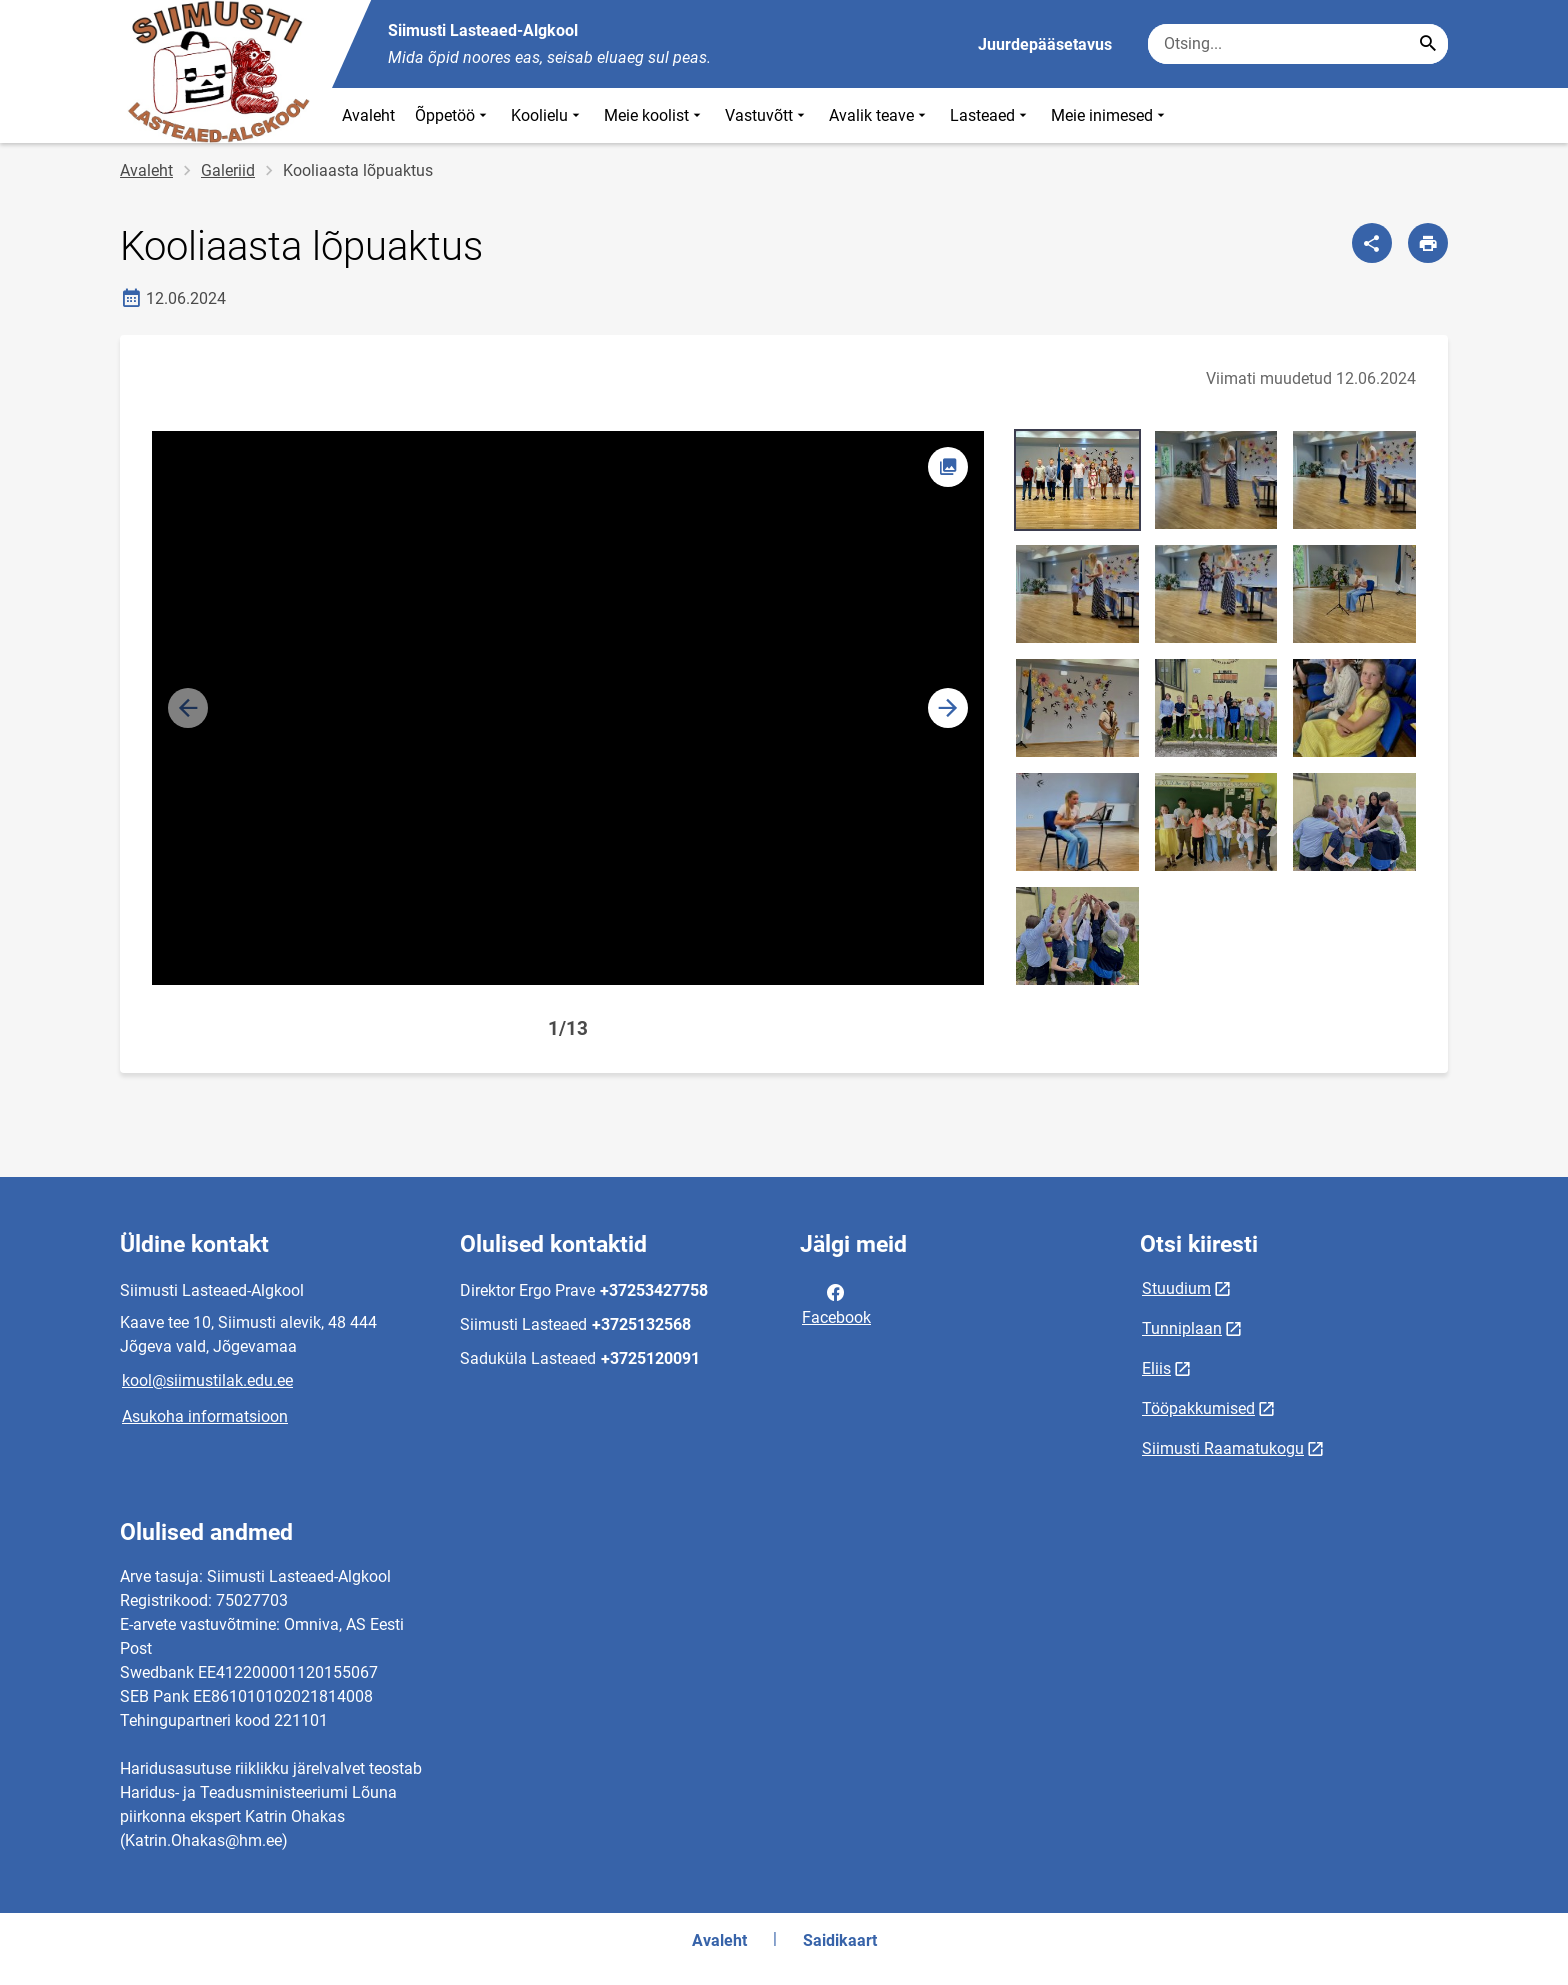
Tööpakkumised (1198, 1408)
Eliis (1156, 1368)
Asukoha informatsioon (205, 1416)
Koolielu (547, 115)
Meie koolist (654, 115)
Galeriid (228, 170)
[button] (948, 708)
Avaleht (368, 115)
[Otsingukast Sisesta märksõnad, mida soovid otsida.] (1298, 44)
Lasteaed (990, 115)
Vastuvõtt (767, 115)
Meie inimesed (1110, 115)
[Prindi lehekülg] (1428, 243)
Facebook (836, 1303)
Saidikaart (840, 1940)
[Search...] (1428, 44)
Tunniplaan (1182, 1328)
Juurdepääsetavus (1045, 44)
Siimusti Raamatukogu (1223, 1448)
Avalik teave (879, 115)
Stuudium (1176, 1288)
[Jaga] (1372, 243)
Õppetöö (453, 115)
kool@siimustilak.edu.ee (207, 1380)
